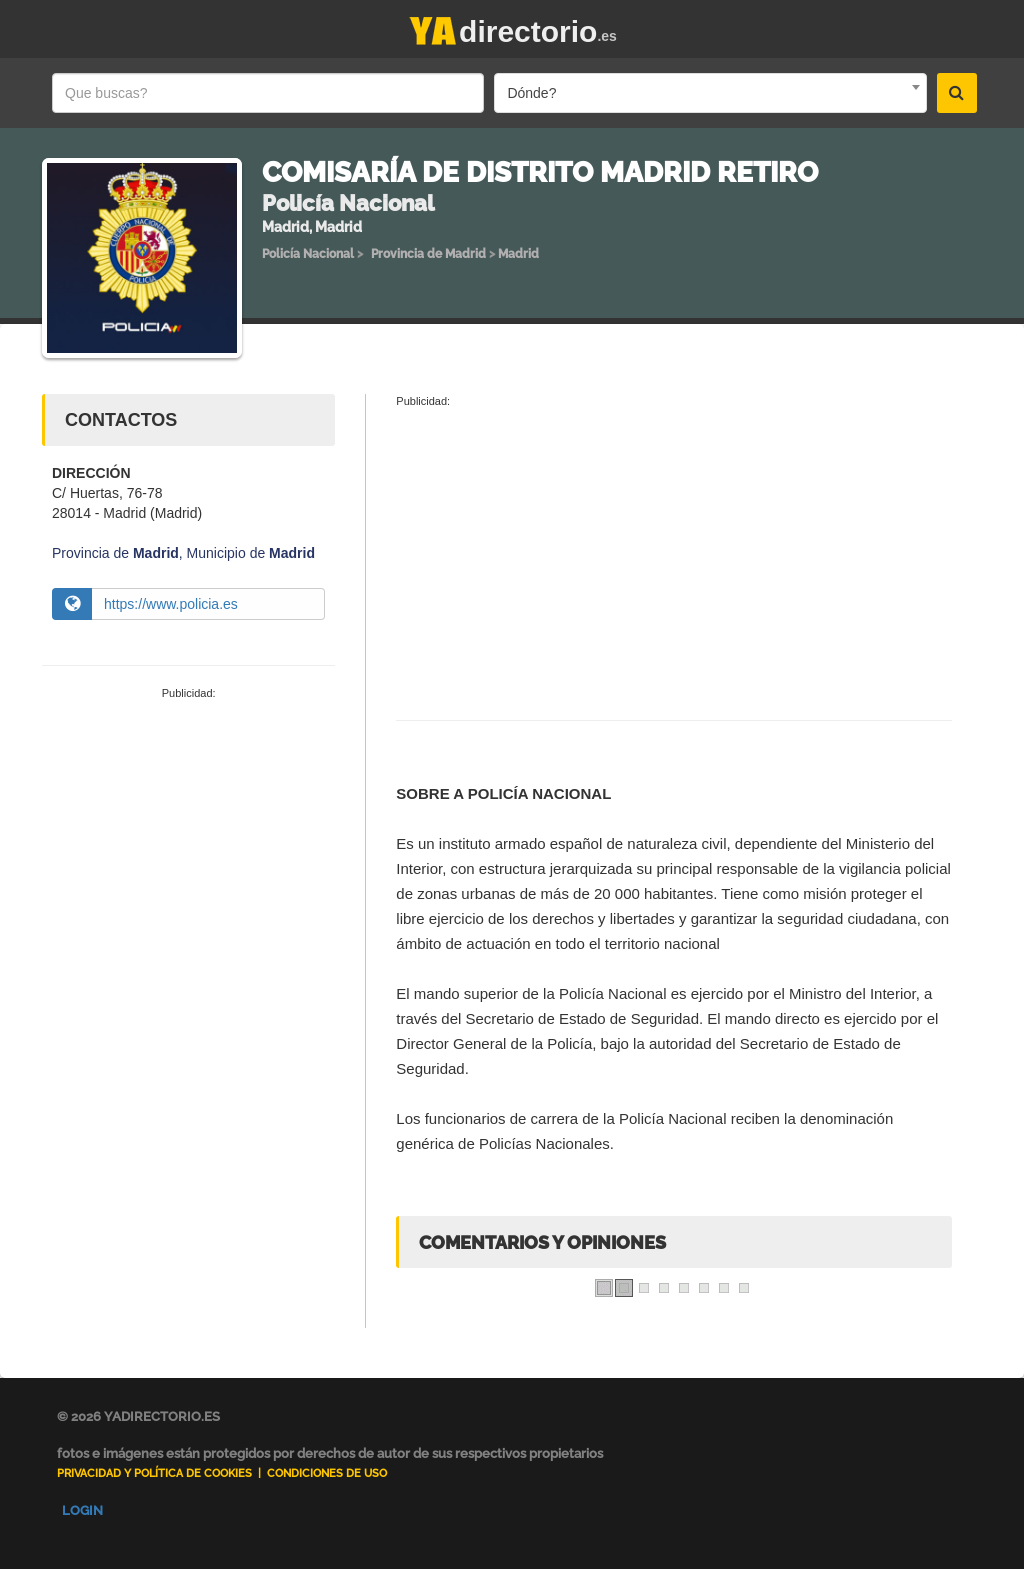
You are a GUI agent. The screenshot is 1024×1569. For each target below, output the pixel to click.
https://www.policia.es (171, 604)
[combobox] (710, 93)
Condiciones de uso (327, 1473)
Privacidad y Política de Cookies (154, 1473)
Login (82, 1510)
